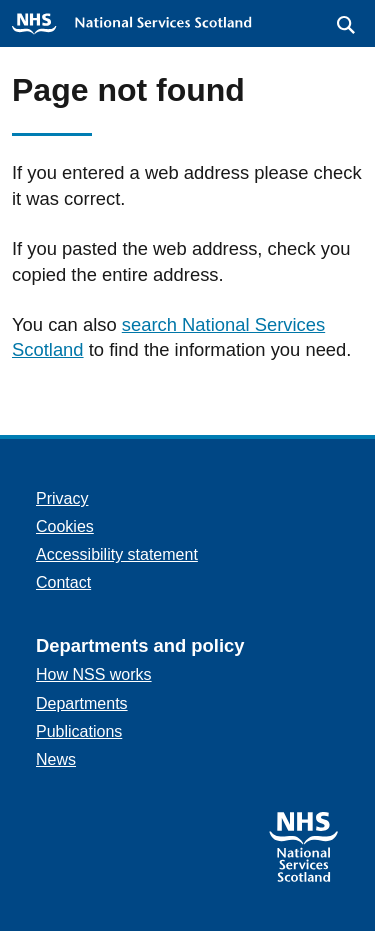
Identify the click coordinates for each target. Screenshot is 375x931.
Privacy (62, 498)
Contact (63, 582)
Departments (82, 703)
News (56, 759)
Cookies (65, 526)
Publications (79, 731)
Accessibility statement (117, 554)
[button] (346, 25)
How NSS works (94, 674)
